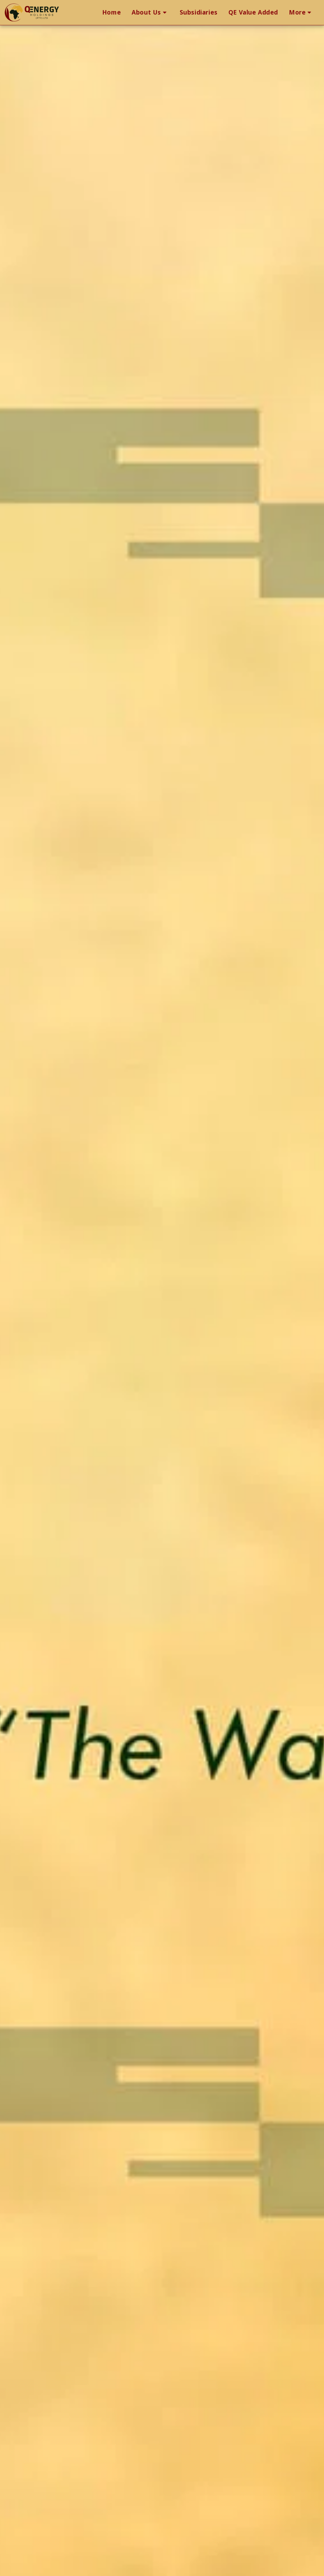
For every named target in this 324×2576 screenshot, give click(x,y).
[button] (150, 13)
